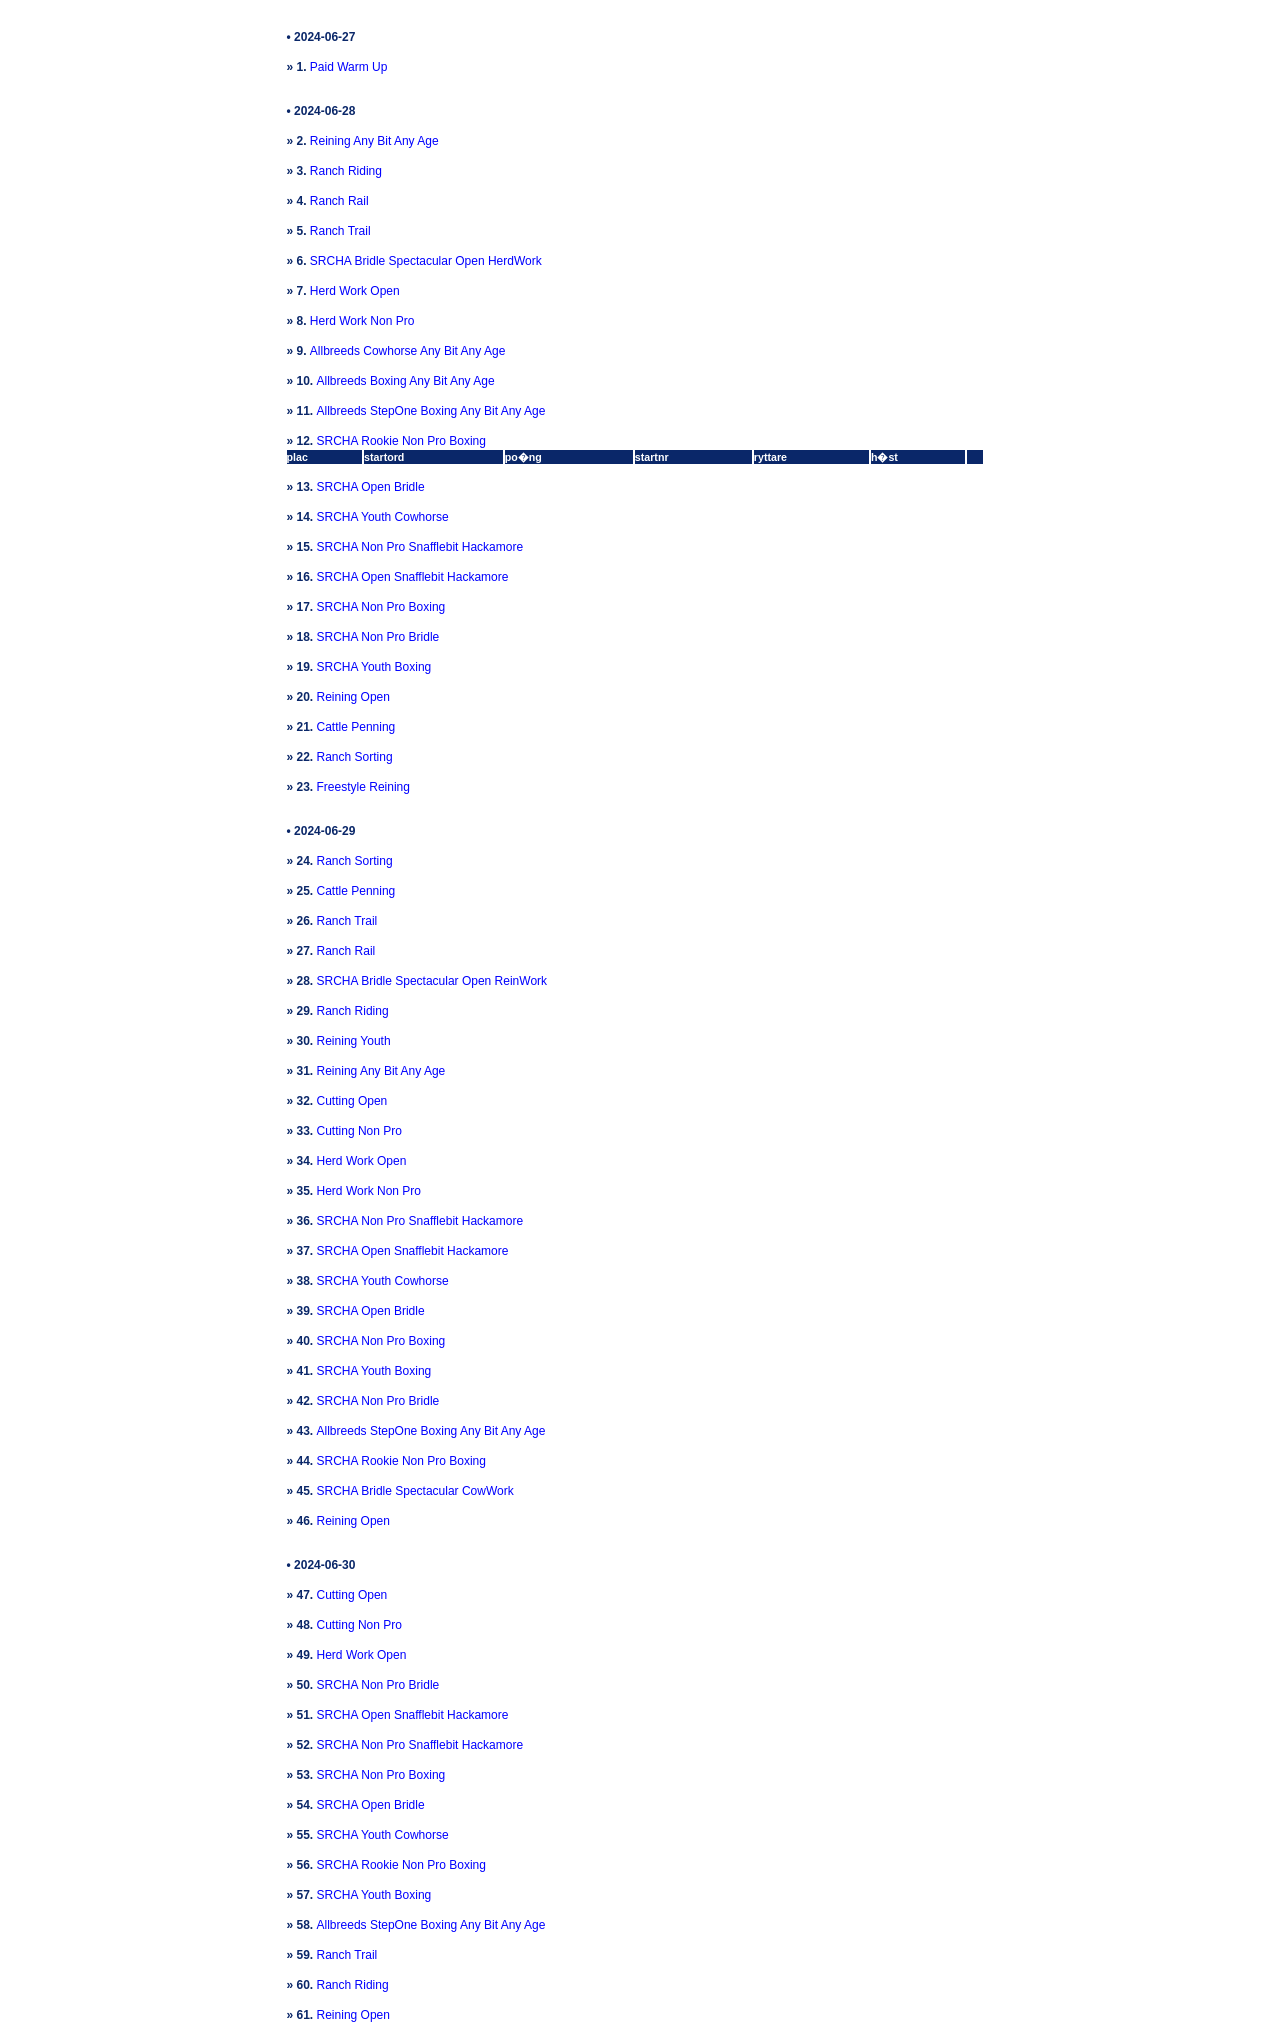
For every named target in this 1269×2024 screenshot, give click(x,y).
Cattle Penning (356, 727)
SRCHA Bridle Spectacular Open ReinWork (432, 981)
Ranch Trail (340, 231)
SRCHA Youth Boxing (374, 667)
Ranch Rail (339, 201)
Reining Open (353, 697)
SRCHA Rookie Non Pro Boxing (401, 441)
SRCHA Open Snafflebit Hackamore (413, 577)
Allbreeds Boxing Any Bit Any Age (406, 381)
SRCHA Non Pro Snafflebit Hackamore (420, 547)
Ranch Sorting (355, 757)
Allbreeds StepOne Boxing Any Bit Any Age (431, 411)
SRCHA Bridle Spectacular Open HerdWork (426, 261)
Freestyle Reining (363, 787)
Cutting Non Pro (359, 1131)
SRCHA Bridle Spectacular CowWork (415, 1491)
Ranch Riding (346, 171)
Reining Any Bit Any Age (374, 141)
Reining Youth (354, 1041)
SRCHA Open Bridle (371, 487)
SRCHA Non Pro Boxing (381, 607)
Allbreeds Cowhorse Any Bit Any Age (407, 351)
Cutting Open (352, 1101)
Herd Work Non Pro (362, 321)
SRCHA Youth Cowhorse (383, 517)
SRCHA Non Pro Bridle (378, 637)
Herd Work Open (355, 291)
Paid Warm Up (349, 67)
